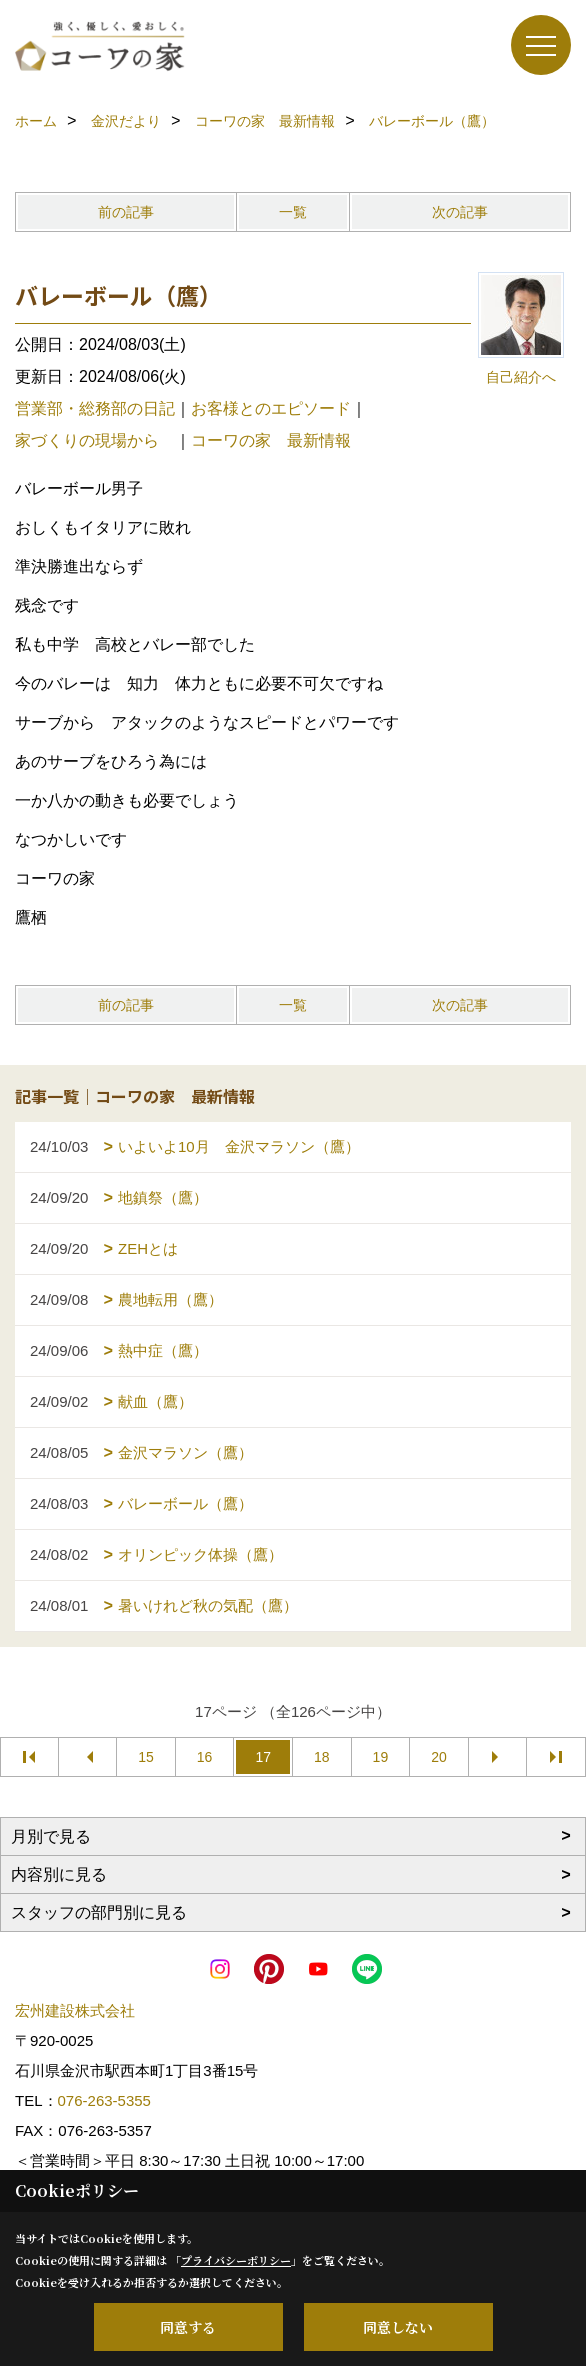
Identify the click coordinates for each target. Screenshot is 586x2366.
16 (205, 1757)
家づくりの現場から (95, 440)
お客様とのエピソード (271, 408)
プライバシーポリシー (236, 2260)
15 (146, 1757)
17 (263, 1757)
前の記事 (126, 212)
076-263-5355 (104, 2100)
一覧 (293, 212)
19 (381, 1757)
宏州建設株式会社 (75, 2010)
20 (439, 1757)
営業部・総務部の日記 (95, 408)
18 (322, 1757)
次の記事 (460, 212)
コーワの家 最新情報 (271, 440)
